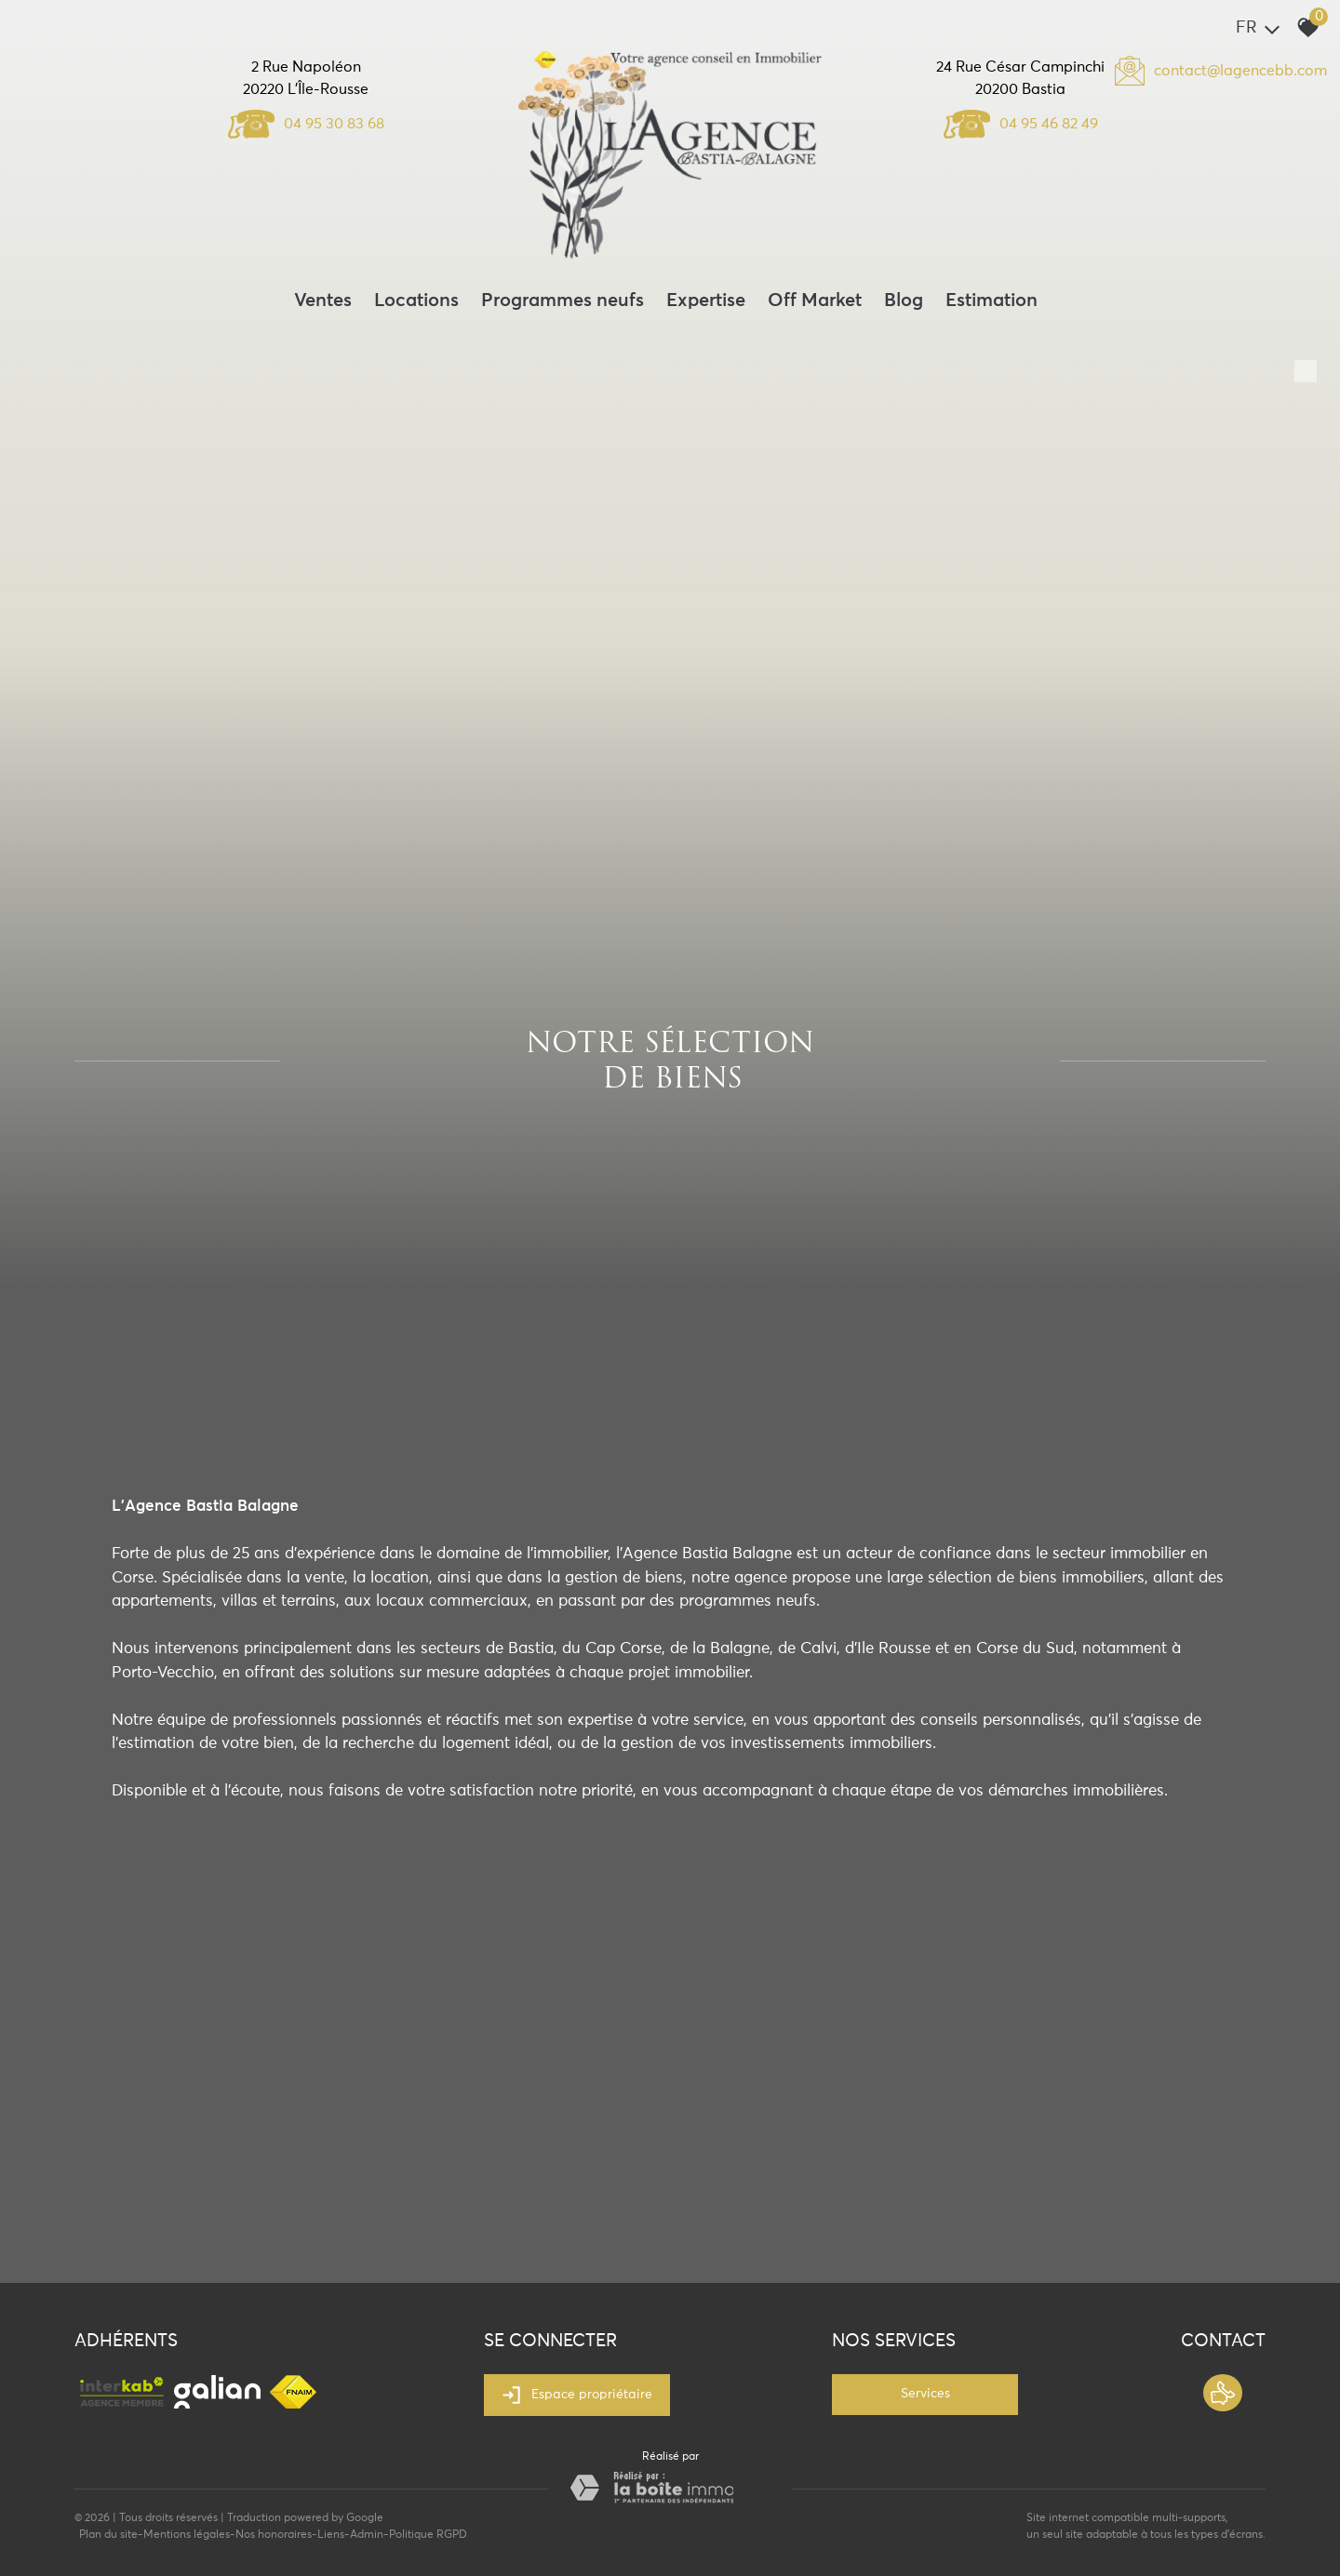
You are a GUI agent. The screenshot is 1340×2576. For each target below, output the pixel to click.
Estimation (991, 300)
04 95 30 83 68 (306, 123)
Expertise (705, 300)
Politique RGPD (428, 2535)
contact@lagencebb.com (1240, 70)
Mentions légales (186, 2535)
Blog (903, 300)
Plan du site (108, 2535)
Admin (366, 2535)
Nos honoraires (273, 2535)
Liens (330, 2535)
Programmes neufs (562, 300)
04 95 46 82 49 (1021, 123)
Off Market (815, 300)
